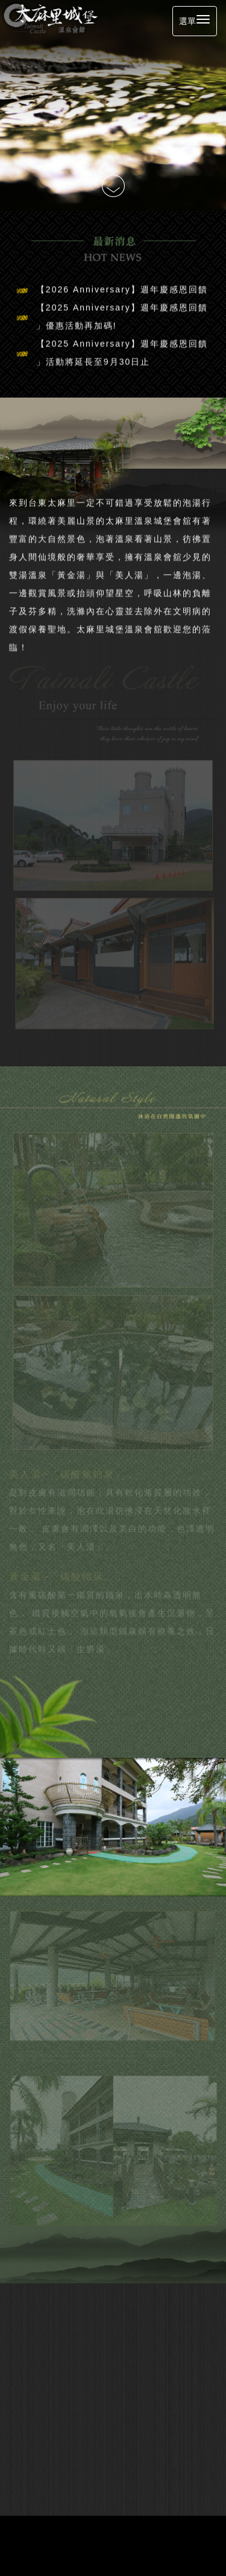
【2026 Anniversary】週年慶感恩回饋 (122, 285)
